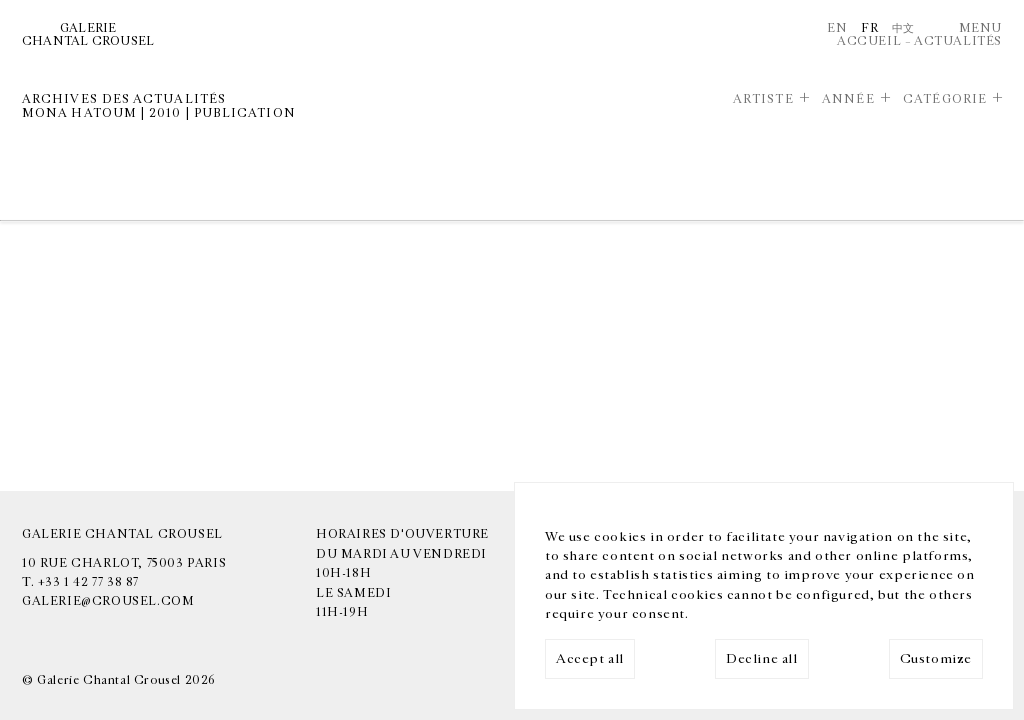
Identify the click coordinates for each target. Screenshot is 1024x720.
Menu (980, 28)
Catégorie (945, 99)
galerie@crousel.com (108, 601)
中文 (903, 28)
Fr (869, 28)
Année (848, 99)
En (837, 28)
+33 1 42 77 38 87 (88, 582)
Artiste (763, 99)
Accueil (869, 41)
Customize (936, 659)
